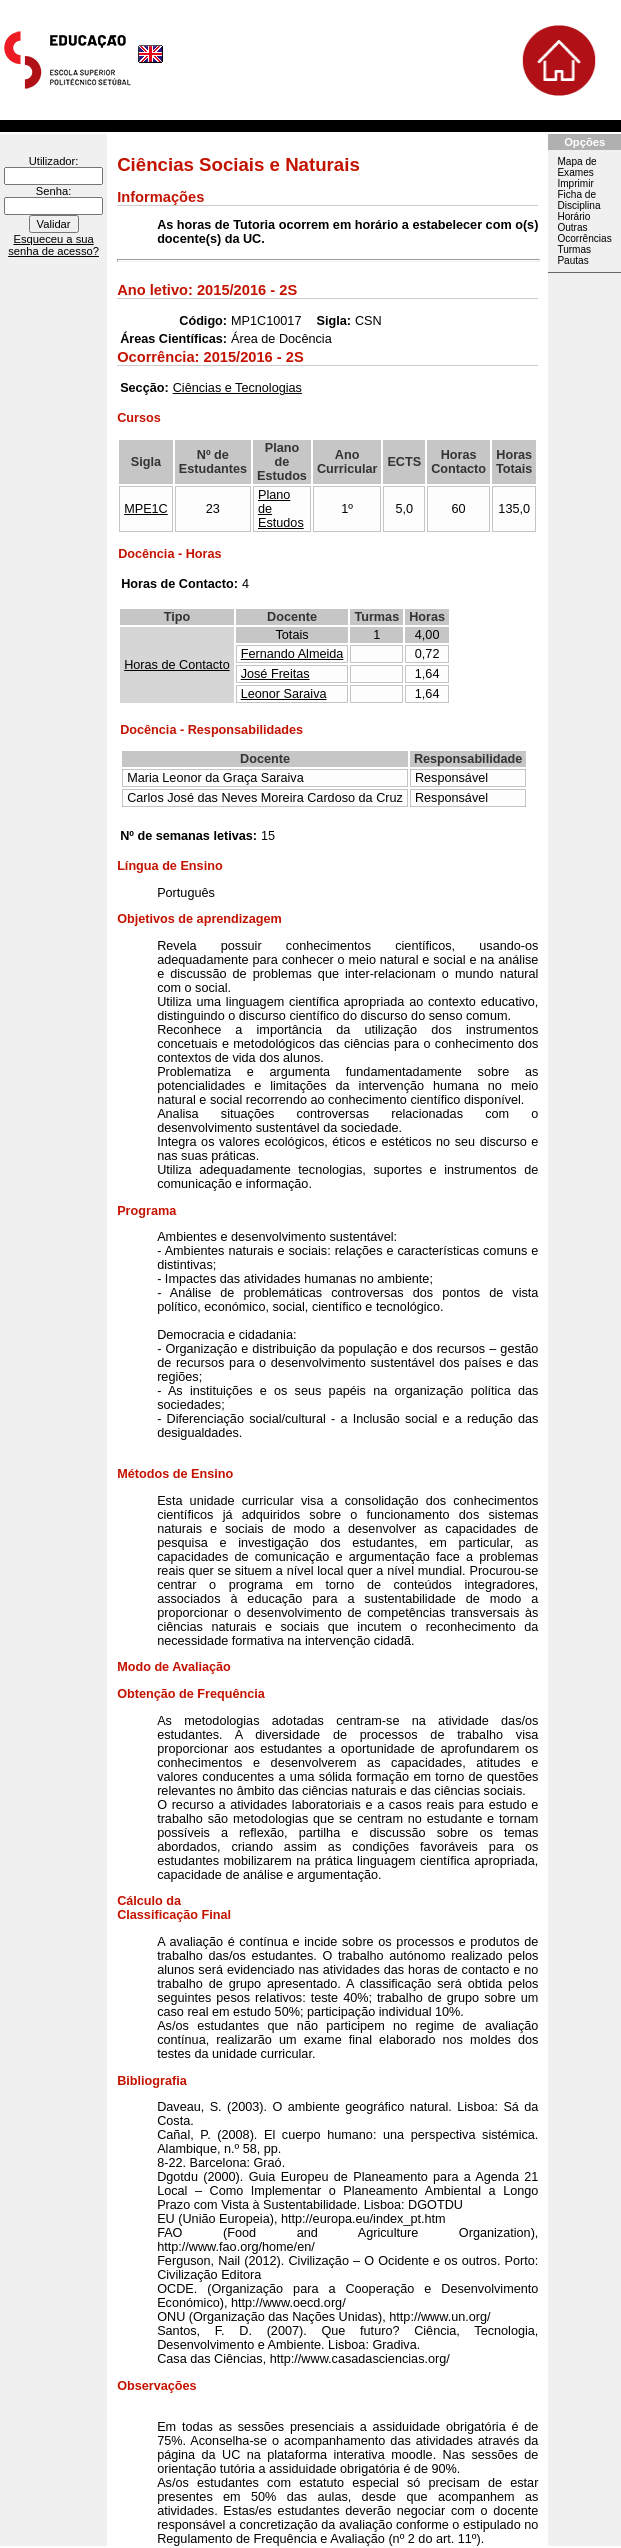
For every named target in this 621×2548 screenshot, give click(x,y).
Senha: (53, 191)
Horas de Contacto (177, 665)
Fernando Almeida (292, 654)
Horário (573, 216)
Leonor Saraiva (284, 694)
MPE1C (146, 509)
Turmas (574, 249)
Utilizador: (54, 161)
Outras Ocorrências (584, 233)
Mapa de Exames (576, 167)
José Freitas (275, 674)
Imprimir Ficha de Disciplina (578, 194)
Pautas (572, 260)
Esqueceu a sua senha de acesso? (53, 245)
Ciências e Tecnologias (237, 388)
